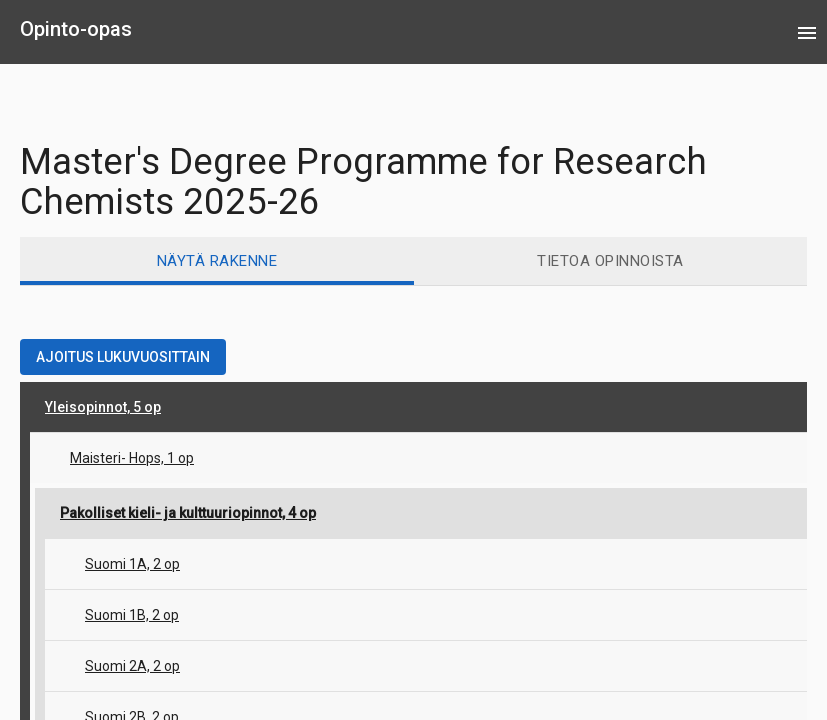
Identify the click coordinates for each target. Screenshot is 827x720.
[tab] (217, 261)
